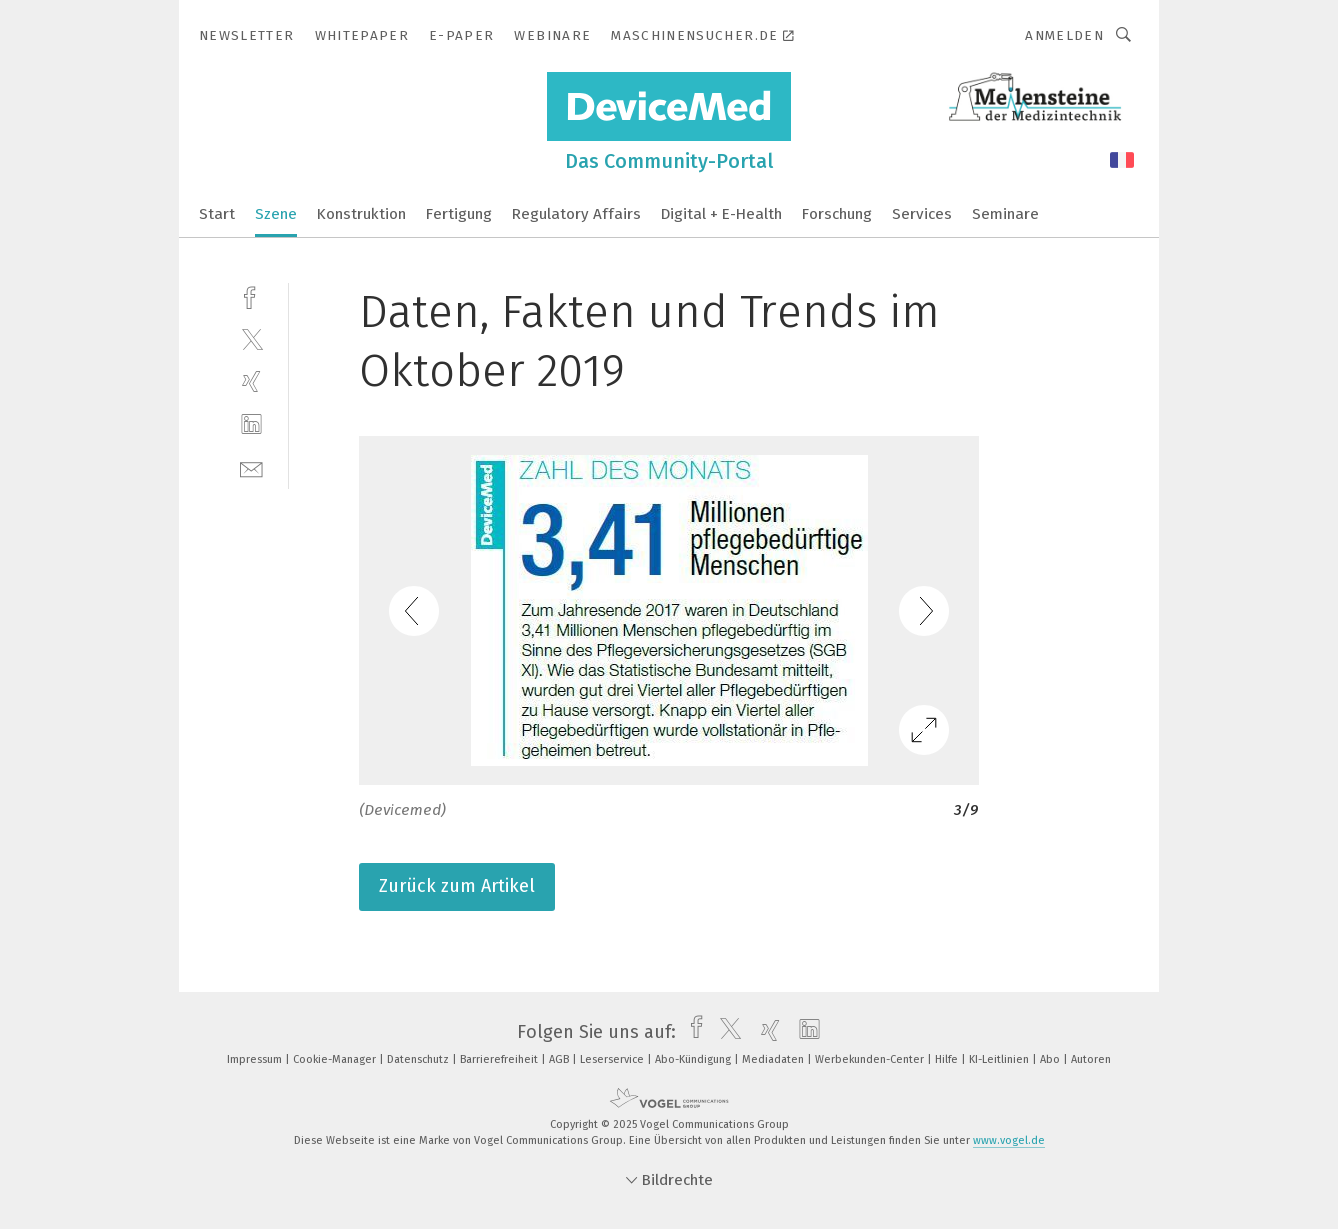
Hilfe (948, 1059)
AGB (560, 1059)
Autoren (1091, 1059)
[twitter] (251, 338)
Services (922, 214)
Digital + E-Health (721, 214)
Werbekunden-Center (871, 1059)
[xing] (251, 381)
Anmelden (1064, 35)
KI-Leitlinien (1000, 1059)
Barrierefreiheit (500, 1059)
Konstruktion (361, 214)
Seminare (1005, 214)
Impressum (256, 1059)
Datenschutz (419, 1059)
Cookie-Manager (336, 1059)
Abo (1051, 1059)
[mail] (251, 467)
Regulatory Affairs (576, 214)
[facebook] (251, 295)
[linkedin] (251, 424)
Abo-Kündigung (694, 1059)
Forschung (837, 214)
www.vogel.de (1009, 1140)
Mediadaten (774, 1059)
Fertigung (459, 214)
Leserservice (613, 1059)
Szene (276, 214)
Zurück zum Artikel (457, 886)
